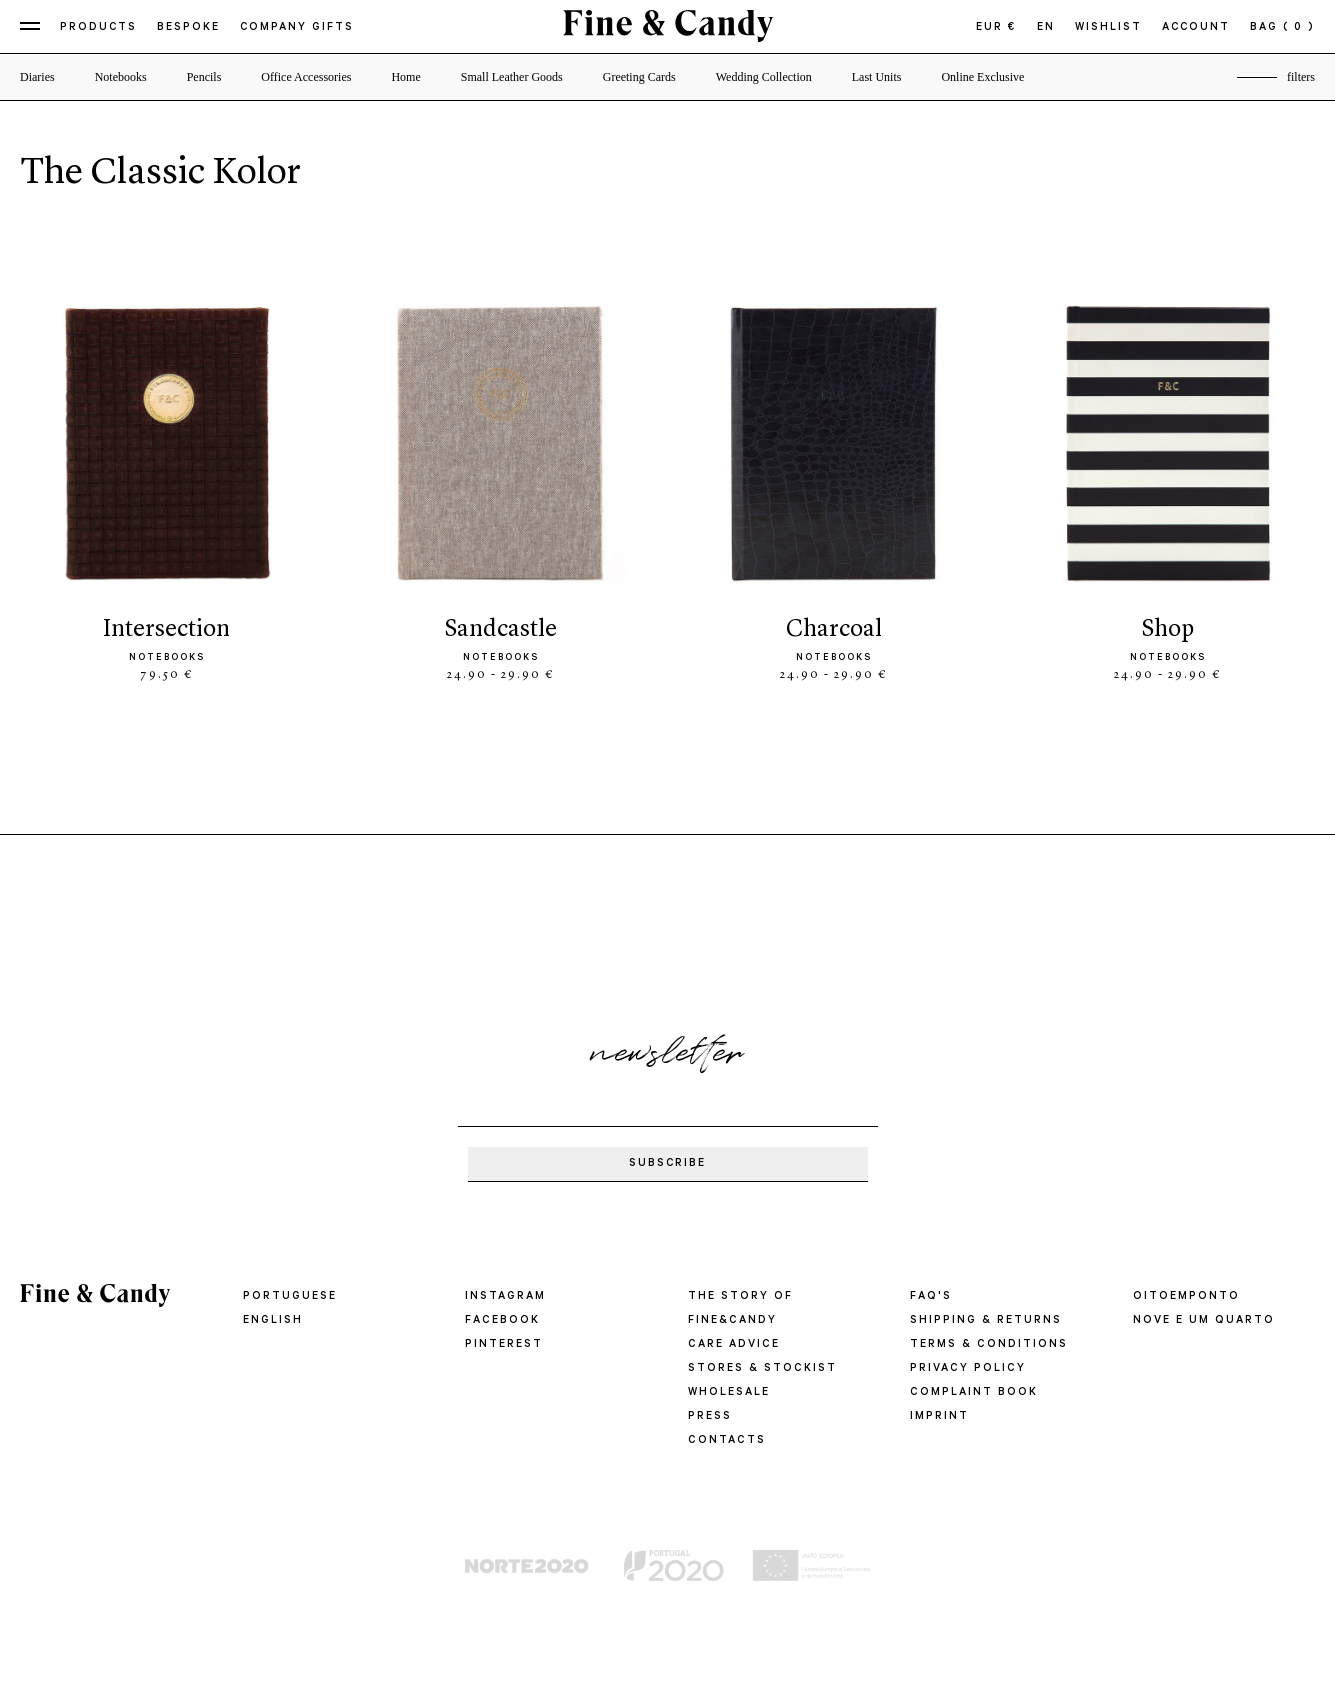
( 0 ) (1299, 28)
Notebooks (121, 77)
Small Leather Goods (512, 77)
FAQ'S (931, 1297)
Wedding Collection (764, 77)
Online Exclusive (982, 77)
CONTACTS (726, 1441)
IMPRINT (939, 1417)
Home (405, 77)
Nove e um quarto (1204, 1321)
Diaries (37, 77)
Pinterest (504, 1345)
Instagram (505, 1297)
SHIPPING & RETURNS (986, 1321)
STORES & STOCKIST (762, 1369)
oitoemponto (1186, 1297)
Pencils (204, 77)
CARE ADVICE (733, 1345)
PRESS (710, 1417)
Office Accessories (306, 77)
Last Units (877, 77)
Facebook (502, 1321)
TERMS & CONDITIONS (988, 1345)
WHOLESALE (729, 1393)
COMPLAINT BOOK (973, 1393)
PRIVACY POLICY (967, 1369)
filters (1301, 77)
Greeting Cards (639, 77)
